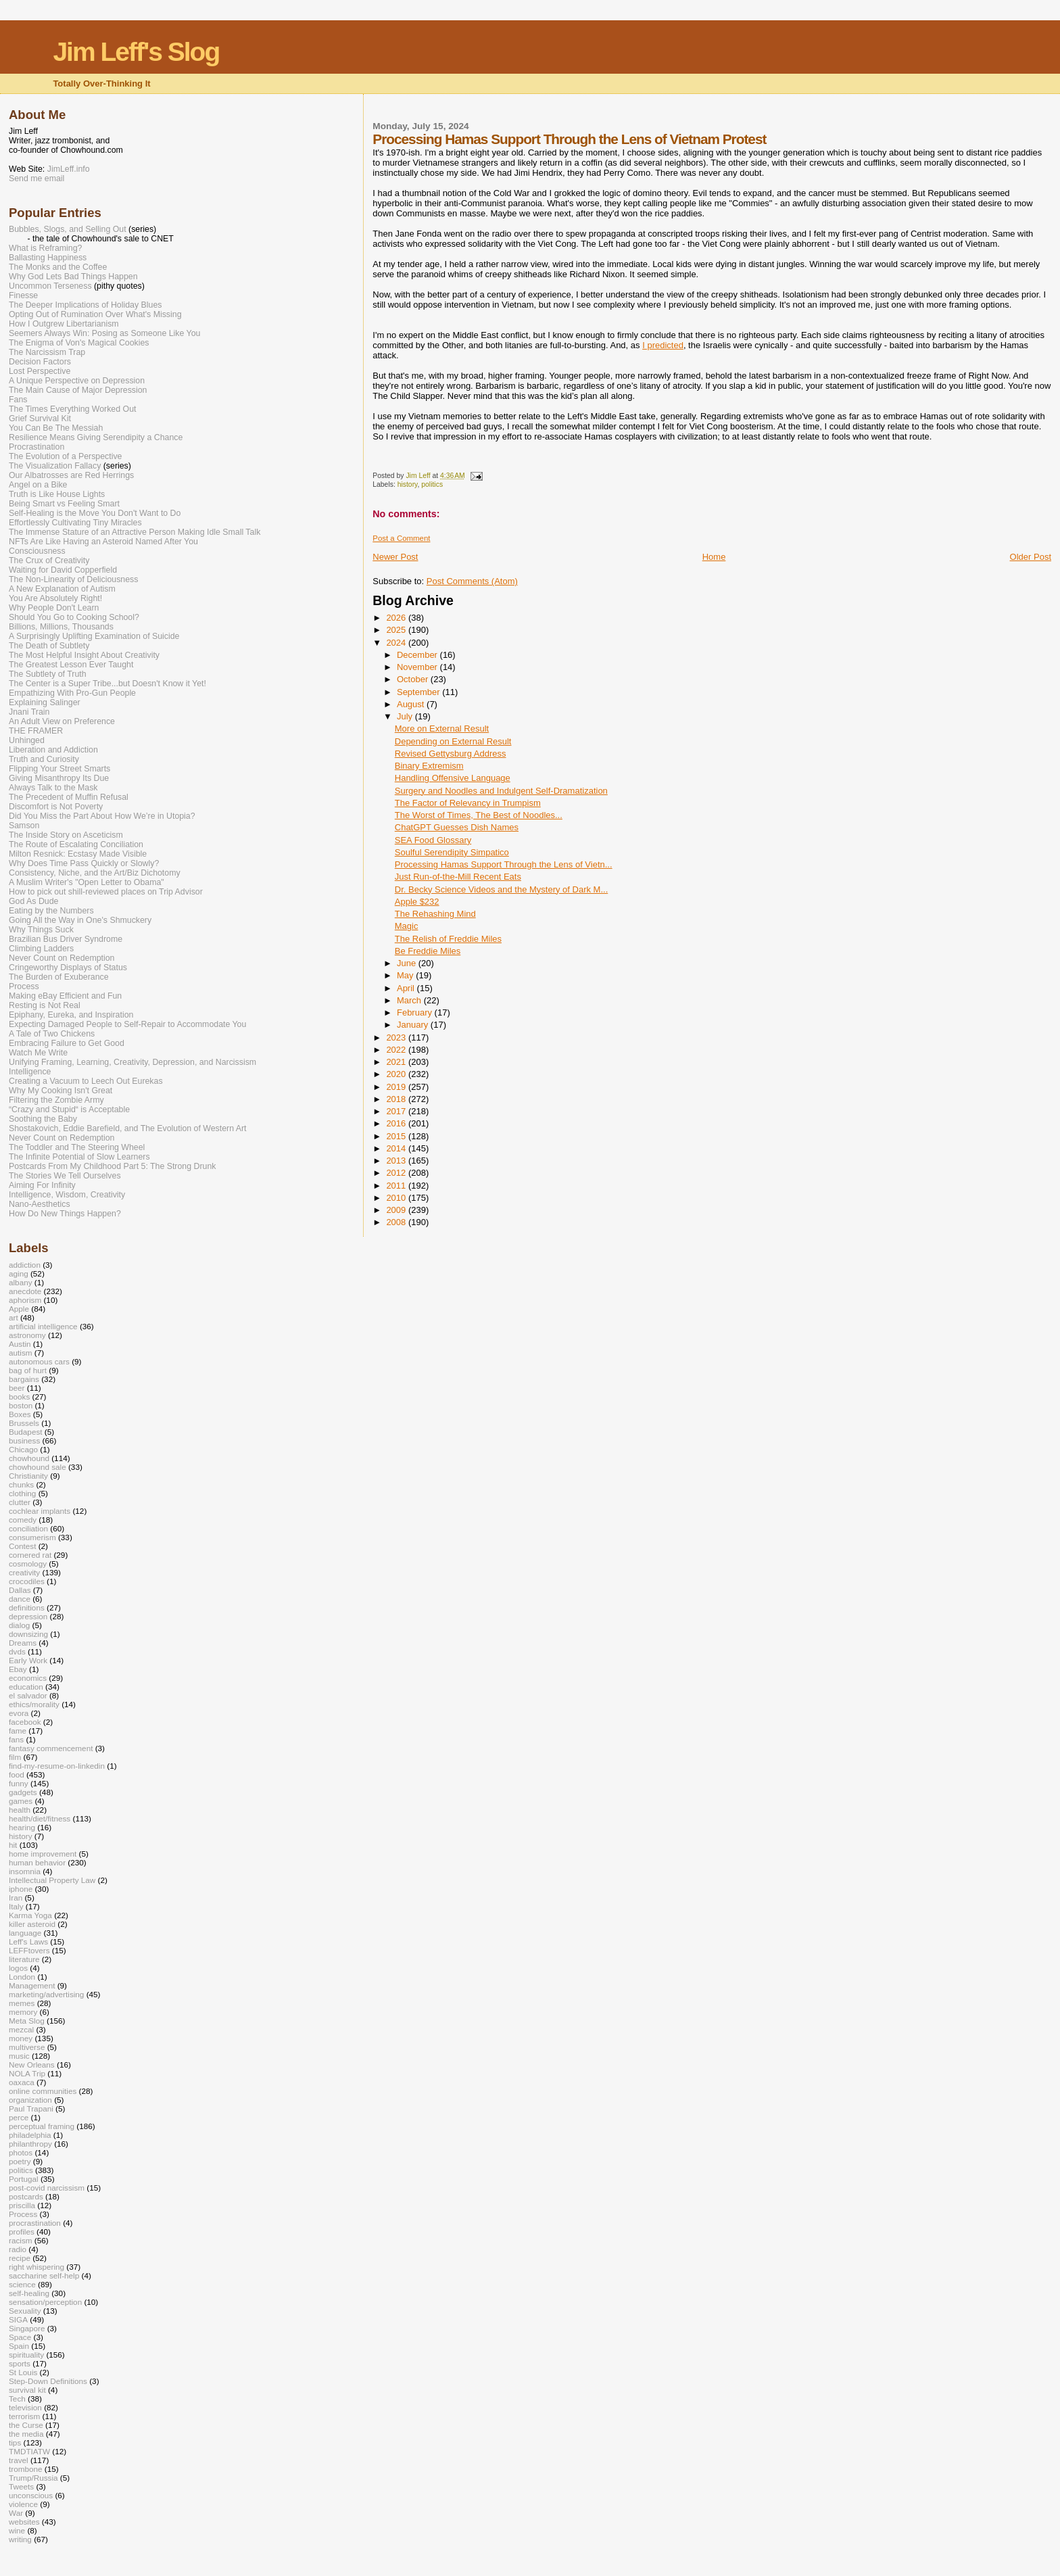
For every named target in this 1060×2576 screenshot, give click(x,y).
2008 (397, 1222)
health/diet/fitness (39, 1818)
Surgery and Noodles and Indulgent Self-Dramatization (501, 791)
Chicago (23, 1449)
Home (714, 557)
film (15, 1756)
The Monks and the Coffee (58, 267)
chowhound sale (37, 1466)
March (410, 1000)
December (418, 655)
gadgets (23, 1792)
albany (20, 1282)
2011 (397, 1185)
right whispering (36, 2266)
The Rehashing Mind (435, 914)
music (19, 2055)
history (407, 484)
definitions (27, 1607)
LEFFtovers (29, 1950)
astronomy (27, 1335)
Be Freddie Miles (428, 951)
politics (432, 484)
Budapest (26, 1431)
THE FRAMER (36, 731)
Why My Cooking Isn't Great (60, 1090)
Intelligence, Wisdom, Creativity (67, 1194)
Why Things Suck (41, 929)
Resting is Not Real (44, 1005)
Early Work (28, 1660)
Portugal (24, 2178)
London (22, 1976)
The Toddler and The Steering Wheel (77, 1147)
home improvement (42, 1853)
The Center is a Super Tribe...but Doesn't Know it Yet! (107, 683)
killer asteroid (32, 1923)
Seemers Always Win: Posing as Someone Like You (104, 333)
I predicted (662, 345)
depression (28, 1616)
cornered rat (30, 1554)
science (22, 2284)
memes (21, 2003)
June (407, 963)
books (19, 1396)
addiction (25, 1264)
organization (30, 2099)
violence (23, 2504)
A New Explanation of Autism (62, 589)
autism (20, 1352)
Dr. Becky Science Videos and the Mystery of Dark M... (501, 889)
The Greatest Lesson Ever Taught (71, 664)
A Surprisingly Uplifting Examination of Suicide (94, 636)
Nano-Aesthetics (39, 1204)
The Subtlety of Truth (48, 674)
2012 (397, 1173)
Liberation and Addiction (53, 750)
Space (20, 2337)
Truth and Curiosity (44, 759)
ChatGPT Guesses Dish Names (457, 827)
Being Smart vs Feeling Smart (64, 503)
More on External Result (442, 728)
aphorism (25, 1299)
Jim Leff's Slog (136, 51)
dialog (19, 1625)
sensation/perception (45, 2301)
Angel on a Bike (38, 485)
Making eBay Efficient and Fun (65, 996)
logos (18, 1967)
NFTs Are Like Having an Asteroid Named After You (103, 541)
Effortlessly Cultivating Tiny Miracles (75, 522)
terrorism (24, 2416)
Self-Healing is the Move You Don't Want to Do (94, 513)
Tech (17, 2398)
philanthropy (30, 2143)
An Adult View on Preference (62, 721)
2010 (397, 1198)
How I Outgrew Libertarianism (64, 324)
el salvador (28, 1695)
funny (18, 1783)
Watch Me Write (38, 1052)
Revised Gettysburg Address (450, 753)
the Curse (26, 2424)
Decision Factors (40, 361)
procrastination (35, 2222)
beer (16, 1387)
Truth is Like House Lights (57, 494)
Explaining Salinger (44, 702)
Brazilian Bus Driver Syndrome (65, 939)
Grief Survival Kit (40, 418)
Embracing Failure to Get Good (66, 1043)
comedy (23, 1519)
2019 (397, 1087)
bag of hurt (28, 1370)
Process (24, 986)
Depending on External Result (453, 741)
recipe (19, 2257)
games (20, 1800)
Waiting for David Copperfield (63, 570)
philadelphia (30, 2134)
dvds (17, 1651)
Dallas (20, 1589)
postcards (26, 2196)
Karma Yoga (30, 1915)
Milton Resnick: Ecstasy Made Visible (78, 854)
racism (20, 2240)
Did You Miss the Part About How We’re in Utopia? (102, 816)
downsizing (28, 1633)
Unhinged (27, 740)
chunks (21, 1484)
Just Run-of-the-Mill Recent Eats (458, 877)
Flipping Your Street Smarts (59, 768)
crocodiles (27, 1581)
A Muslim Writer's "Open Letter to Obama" (86, 882)
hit (13, 1844)
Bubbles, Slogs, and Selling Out (67, 229)
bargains (24, 1379)
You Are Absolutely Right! (55, 598)
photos (20, 2152)
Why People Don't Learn (54, 608)
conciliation (28, 1528)
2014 (397, 1148)
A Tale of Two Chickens (52, 1034)
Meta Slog (27, 2020)
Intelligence (30, 1071)
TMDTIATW (29, 2451)
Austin (20, 1343)
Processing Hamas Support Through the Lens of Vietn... (503, 864)
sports (19, 2363)
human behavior (37, 1862)
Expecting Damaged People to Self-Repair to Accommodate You (127, 1024)
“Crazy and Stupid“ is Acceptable (69, 1109)
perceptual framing (41, 2126)
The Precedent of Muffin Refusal (68, 797)
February (416, 1012)
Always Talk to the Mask (53, 787)
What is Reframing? (45, 248)
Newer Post (395, 557)
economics (28, 1677)
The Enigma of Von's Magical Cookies (79, 343)
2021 (397, 1062)
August (412, 704)
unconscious (31, 2495)
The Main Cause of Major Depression (78, 390)
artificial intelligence (43, 1326)
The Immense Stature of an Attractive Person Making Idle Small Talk (134, 532)
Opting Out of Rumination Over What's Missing (95, 314)
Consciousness (37, 551)
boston (20, 1405)
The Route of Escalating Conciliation (76, 844)
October (414, 679)
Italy (16, 1906)
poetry (20, 2161)
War (16, 2512)
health (19, 1809)
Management (32, 1985)
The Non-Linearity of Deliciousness (73, 579)
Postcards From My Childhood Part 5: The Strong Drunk (112, 1166)
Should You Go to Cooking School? (74, 617)
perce (18, 2117)
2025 (397, 630)
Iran (15, 1897)
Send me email (36, 178)
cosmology (28, 1563)
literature (24, 1959)
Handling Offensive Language (452, 778)
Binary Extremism (429, 766)
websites (24, 2521)
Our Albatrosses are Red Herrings (71, 475)
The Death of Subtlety (49, 645)
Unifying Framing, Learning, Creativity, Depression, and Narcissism (132, 1062)
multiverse (27, 2047)
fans (16, 1739)
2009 (397, 1210)
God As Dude (33, 901)
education (26, 1686)
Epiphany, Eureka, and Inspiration (71, 1015)
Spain (19, 2345)
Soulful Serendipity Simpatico (452, 852)
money (20, 2038)
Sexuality (25, 2310)
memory (23, 2011)
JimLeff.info (68, 169)
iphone (20, 1888)
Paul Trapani (31, 2108)
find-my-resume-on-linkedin (57, 1765)
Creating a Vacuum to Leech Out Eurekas (86, 1081)
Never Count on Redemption (61, 958)
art (13, 1317)
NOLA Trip (27, 2073)
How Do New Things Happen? (65, 1213)
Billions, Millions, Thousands (61, 626)
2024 (397, 643)
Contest (22, 1546)
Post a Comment (401, 538)
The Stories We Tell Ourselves (65, 1175)
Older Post (1030, 557)
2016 (397, 1123)
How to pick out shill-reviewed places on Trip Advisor (106, 892)
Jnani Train (29, 712)
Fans (18, 399)
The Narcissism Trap (47, 352)
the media (26, 2433)
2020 (397, 1074)
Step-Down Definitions (48, 2381)
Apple (19, 1308)
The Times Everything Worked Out (72, 409)
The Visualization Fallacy (55, 466)
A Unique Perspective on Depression (77, 380)
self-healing (29, 2293)
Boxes (20, 1414)
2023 (397, 1037)
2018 (397, 1099)
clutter (19, 1502)
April (407, 988)
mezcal (21, 2029)
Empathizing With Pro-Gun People (72, 693)
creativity (24, 1572)
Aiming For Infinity (42, 1185)
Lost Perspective (39, 371)
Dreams (23, 1642)
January (414, 1025)
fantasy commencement (51, 1748)
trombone (26, 2468)
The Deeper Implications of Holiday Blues (85, 305)
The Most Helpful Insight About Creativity (84, 655)
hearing (22, 1827)
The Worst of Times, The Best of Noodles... (478, 815)
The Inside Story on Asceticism (66, 835)
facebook (25, 1721)
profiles (21, 2231)
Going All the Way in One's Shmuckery (80, 920)
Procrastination (36, 447)
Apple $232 (417, 902)
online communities (42, 2090)
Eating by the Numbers (51, 910)
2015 (397, 1136)
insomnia (25, 1871)
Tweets (21, 2486)
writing (20, 2539)
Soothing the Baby (43, 1119)
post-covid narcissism (47, 2187)
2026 (397, 618)
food (16, 1774)
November (418, 667)
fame (17, 1730)
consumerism (32, 1537)
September (419, 692)
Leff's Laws (28, 1941)
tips (15, 2442)
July (406, 716)
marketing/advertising (46, 1994)
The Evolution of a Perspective (65, 456)
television (25, 2407)
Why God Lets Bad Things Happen (73, 276)
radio (17, 2249)
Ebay (18, 1669)
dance (19, 1598)
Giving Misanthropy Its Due (59, 778)
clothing (22, 1493)
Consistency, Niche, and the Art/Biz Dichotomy (94, 873)
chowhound (29, 1458)
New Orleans (32, 2064)
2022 (397, 1050)
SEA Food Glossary (433, 840)
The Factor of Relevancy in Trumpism (468, 803)
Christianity (28, 1475)
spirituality (26, 2354)
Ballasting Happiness (48, 257)
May (406, 975)
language (25, 1932)
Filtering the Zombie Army (56, 1100)
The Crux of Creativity (49, 560)
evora (18, 1713)
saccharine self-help (44, 2275)
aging (18, 1273)
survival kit (27, 2389)
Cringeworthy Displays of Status (68, 967)
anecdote (25, 1291)
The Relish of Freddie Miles (448, 939)
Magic (406, 926)
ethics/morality (34, 1704)
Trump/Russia (33, 2477)
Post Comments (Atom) (472, 581)
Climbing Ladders (41, 948)
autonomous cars (39, 1361)
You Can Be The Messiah (56, 428)
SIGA (18, 2319)
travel (18, 2460)
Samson (24, 825)
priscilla (22, 2205)
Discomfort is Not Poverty (56, 806)
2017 (397, 1111)
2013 (397, 1160)
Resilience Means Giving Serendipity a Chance (96, 437)
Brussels (24, 1422)
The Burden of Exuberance (59, 977)
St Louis (23, 2372)
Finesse (23, 295)
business (24, 1440)
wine (17, 2530)
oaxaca (21, 2082)
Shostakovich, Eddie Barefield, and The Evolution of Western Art (128, 1128)
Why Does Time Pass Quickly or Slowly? (84, 863)
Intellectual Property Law (52, 1880)
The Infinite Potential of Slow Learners (79, 1157)
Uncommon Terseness (50, 286)
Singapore (27, 2328)
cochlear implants (39, 1510)
